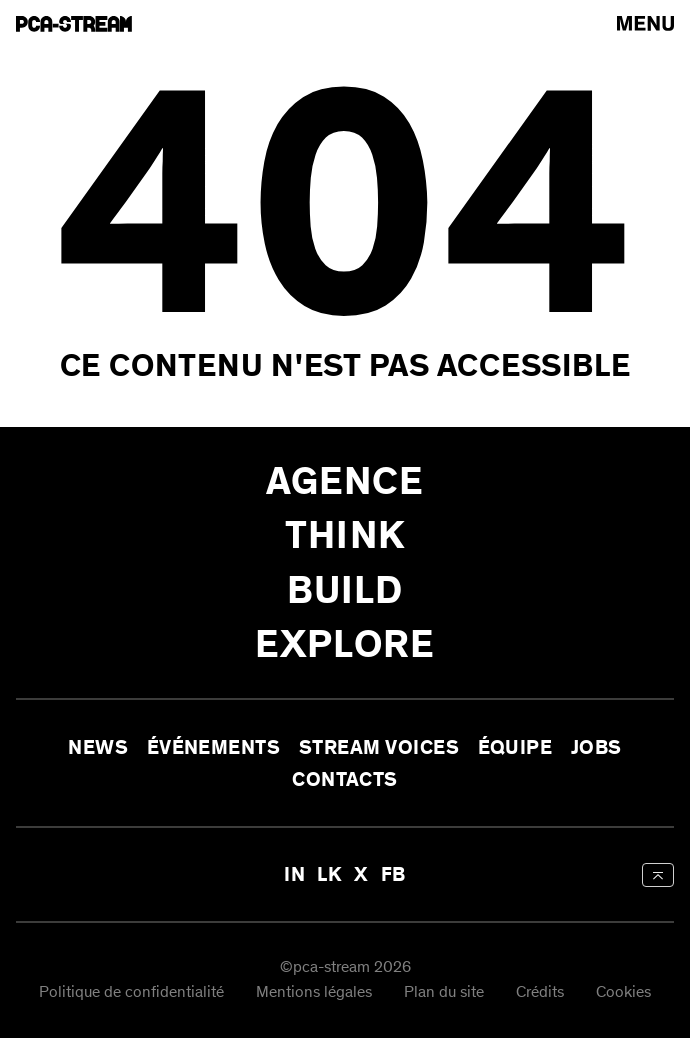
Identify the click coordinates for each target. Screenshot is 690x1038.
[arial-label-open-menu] (645, 23)
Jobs (596, 746)
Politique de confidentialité (131, 993)
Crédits (540, 993)
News (98, 746)
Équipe (515, 746)
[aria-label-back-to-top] (658, 875)
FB (393, 874)
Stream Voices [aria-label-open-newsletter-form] (379, 746)
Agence (345, 481)
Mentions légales (314, 993)
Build (345, 590)
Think (345, 535)
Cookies (623, 993)
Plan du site (444, 993)
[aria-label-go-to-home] (74, 24)
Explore (345, 644)
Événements (214, 746)
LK (329, 874)
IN (294, 874)
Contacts (345, 778)
